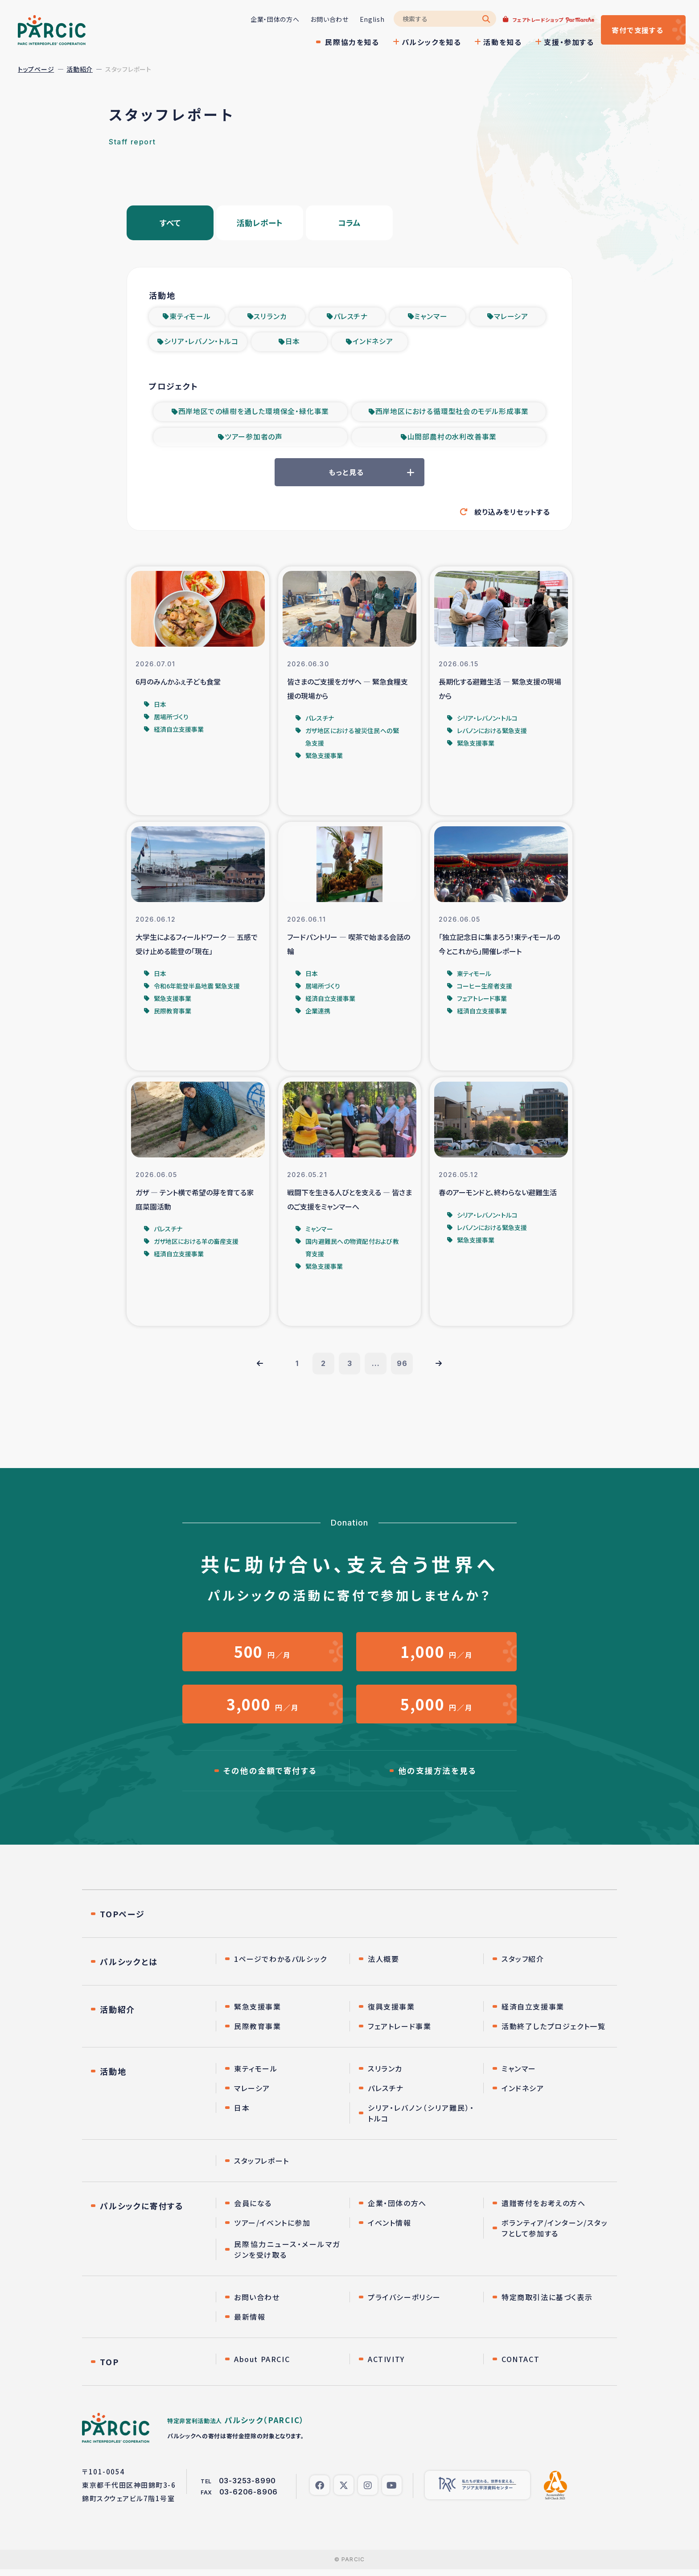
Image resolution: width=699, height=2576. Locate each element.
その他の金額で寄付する (270, 1777)
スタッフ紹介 (523, 1965)
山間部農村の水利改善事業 (452, 439)
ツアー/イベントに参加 (272, 2229)
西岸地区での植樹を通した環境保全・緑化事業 (253, 413)
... (376, 1367)
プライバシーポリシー (404, 2303)
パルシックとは (129, 1968)
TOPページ (122, 1920)
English (367, 19)
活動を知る (498, 42)
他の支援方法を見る (437, 1777)
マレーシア (511, 317)
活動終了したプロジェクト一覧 (553, 2032)
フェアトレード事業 (399, 2032)
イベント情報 (389, 2229)
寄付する (635, 30)
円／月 (262, 1656)
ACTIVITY (386, 2365)
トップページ (36, 69)
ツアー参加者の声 (254, 439)
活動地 (113, 2078)
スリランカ (270, 317)
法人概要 (383, 1965)
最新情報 (249, 2323)
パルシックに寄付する (142, 2212)
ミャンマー (430, 317)
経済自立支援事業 (533, 2013)
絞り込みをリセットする (512, 514)
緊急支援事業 (257, 2013)
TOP (109, 2368)
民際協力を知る (348, 42)
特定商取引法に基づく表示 (547, 2303)
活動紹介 (79, 69)
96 (403, 1367)
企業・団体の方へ (270, 19)
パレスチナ (350, 317)
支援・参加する (565, 42)
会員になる (253, 2209)
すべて (170, 223)
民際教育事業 (257, 2032)
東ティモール (190, 317)
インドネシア (373, 343)
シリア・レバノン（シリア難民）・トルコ (421, 2119)
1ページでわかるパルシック (280, 1965)
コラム (349, 223)
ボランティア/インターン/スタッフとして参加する (555, 2234)
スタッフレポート (261, 2167)
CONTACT (520, 2365)
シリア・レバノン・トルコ (201, 343)
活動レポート (260, 223)
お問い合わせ (325, 19)
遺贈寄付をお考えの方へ (544, 2209)
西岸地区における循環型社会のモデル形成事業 (452, 413)
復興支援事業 (391, 2013)
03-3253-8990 (247, 2487)
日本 (292, 343)
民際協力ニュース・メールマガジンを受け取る (287, 2256)
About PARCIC (262, 2365)
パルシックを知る (427, 42)
